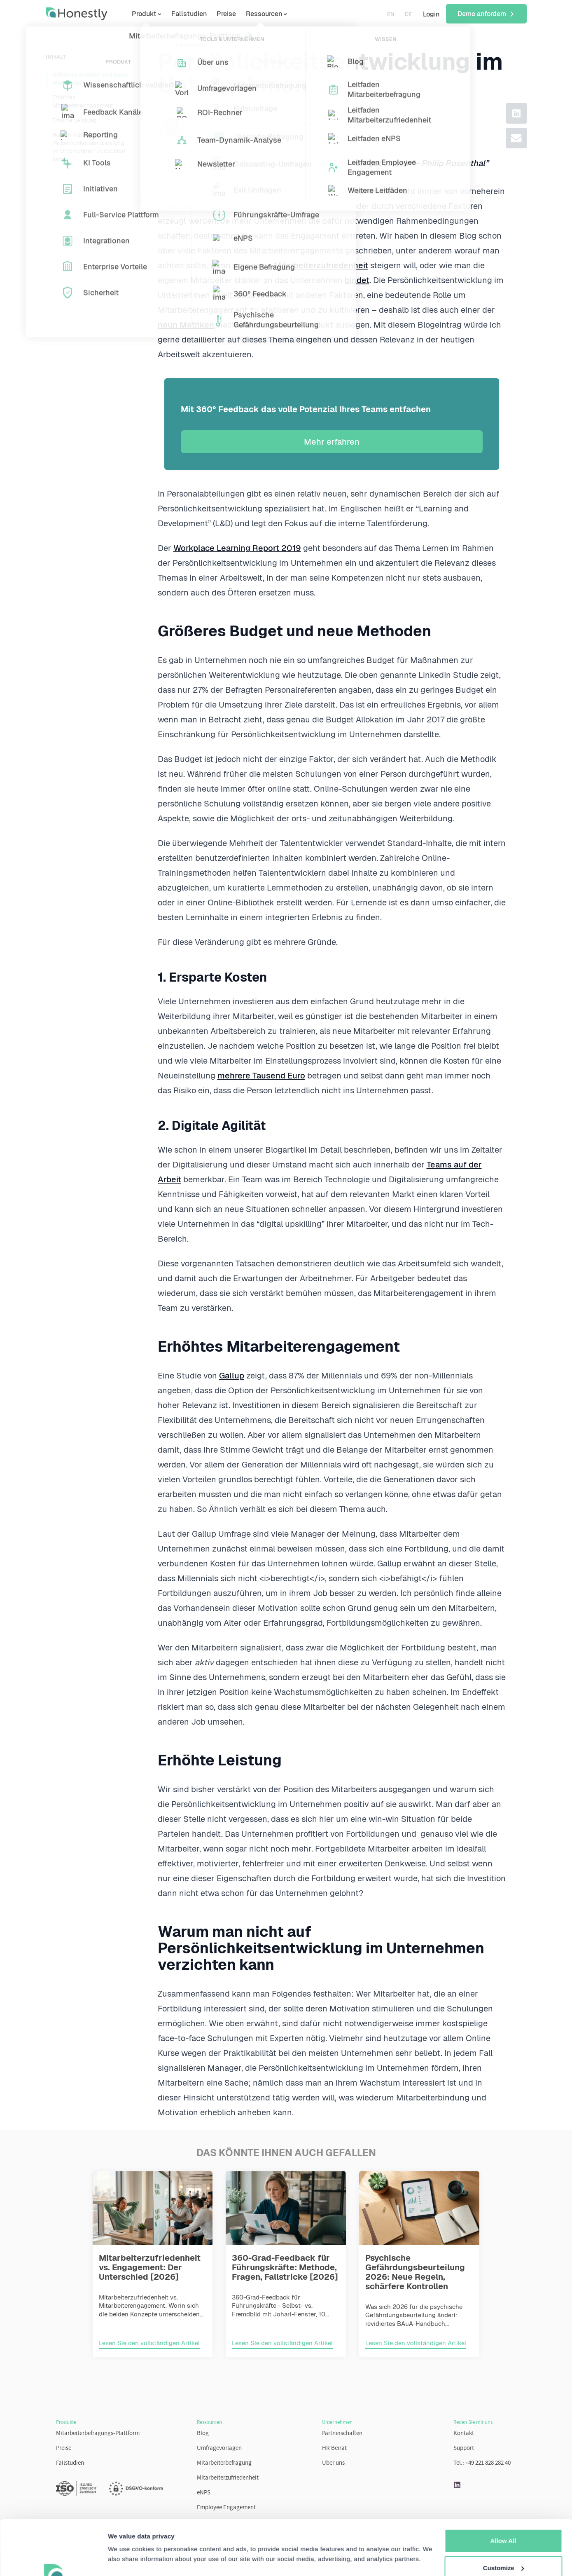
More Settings (503, 2543)
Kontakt (463, 2433)
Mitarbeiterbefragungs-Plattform (98, 2433)
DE (408, 14)
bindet (357, 280)
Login (431, 14)
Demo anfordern (486, 13)
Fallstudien (189, 14)
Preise (226, 14)
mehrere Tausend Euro (261, 1075)
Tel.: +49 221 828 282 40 (482, 2463)
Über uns (333, 2463)
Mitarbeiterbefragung (224, 2463)
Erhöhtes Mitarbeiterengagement (82, 101)
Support (463, 2448)
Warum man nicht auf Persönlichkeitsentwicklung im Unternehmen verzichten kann (88, 147)
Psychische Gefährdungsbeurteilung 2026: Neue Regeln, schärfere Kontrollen (415, 2272)
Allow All (503, 2489)
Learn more (125, 2559)
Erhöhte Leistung (74, 120)
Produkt (144, 14)
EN (391, 14)
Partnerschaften (342, 2433)
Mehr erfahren (332, 441)
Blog (203, 2433)
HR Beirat (334, 2448)
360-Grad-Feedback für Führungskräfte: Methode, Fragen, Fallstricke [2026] (285, 2267)
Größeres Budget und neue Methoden (90, 79)
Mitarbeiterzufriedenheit (321, 265)
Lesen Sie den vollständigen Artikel (149, 2343)
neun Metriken (186, 324)
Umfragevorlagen (219, 2448)
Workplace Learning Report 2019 (237, 548)
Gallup (231, 1375)
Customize (503, 2516)
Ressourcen (264, 14)
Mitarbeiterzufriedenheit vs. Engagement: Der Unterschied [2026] (150, 2267)
